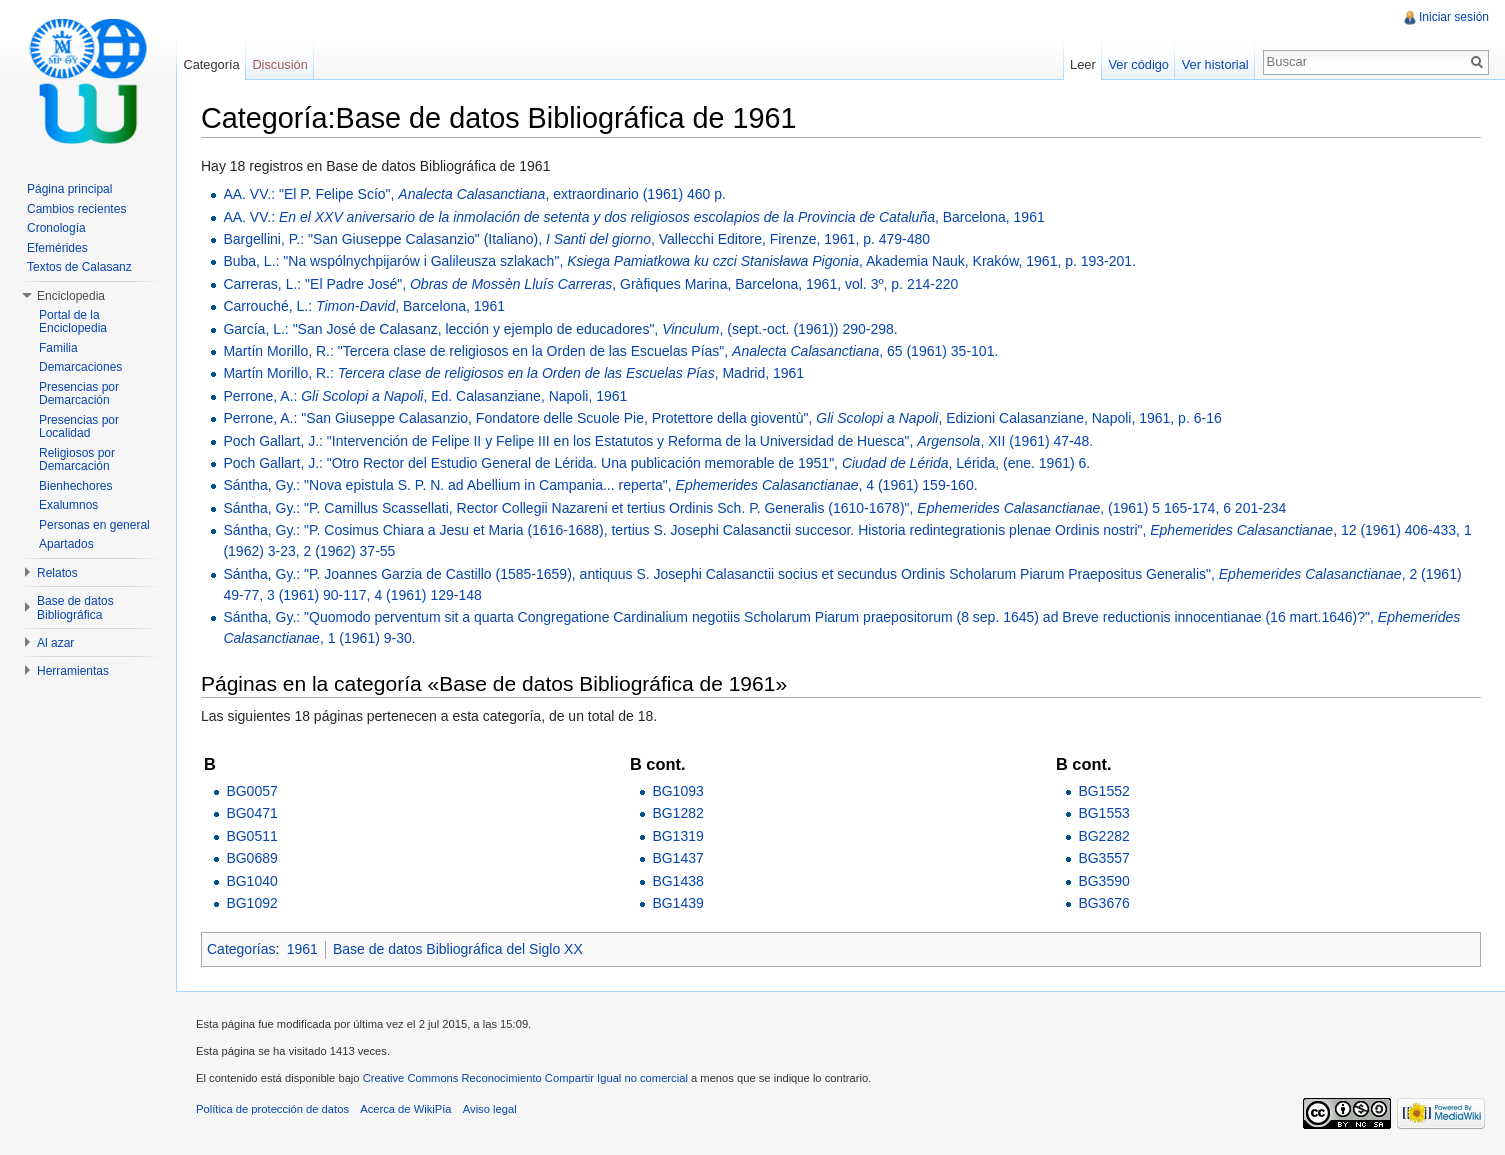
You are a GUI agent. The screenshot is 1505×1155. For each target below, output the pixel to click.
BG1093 (677, 791)
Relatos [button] (57, 573)
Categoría (211, 64)
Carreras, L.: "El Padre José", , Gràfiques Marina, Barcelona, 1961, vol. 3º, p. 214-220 (590, 284)
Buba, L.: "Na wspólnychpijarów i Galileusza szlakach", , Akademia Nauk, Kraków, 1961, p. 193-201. (679, 261)
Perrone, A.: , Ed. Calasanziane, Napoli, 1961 (425, 396)
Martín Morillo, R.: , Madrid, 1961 (513, 373)
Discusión (279, 64)
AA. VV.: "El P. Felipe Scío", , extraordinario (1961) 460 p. (474, 194)
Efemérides (57, 248)
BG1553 (1103, 813)
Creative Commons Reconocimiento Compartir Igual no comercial (525, 1078)
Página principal (69, 189)
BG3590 (1103, 881)
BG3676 (1103, 903)
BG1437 (677, 858)
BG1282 (677, 813)
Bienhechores (75, 486)
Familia (58, 348)
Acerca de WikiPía (405, 1109)
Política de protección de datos (272, 1109)
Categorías (241, 949)
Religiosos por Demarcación (77, 460)
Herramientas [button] (73, 671)
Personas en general (94, 525)
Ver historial (1215, 64)
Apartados (66, 544)
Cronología (56, 228)
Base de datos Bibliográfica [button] (75, 608)
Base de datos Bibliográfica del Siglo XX (458, 949)
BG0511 (251, 836)
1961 (302, 949)
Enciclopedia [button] (71, 296)
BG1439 (677, 903)
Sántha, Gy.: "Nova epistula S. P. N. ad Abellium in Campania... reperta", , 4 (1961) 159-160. (600, 485)
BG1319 (677, 836)
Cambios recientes (76, 209)
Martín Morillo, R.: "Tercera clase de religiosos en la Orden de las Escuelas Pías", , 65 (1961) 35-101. (610, 351)
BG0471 (251, 813)
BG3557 (1103, 858)
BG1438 (677, 881)
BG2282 (1103, 836)
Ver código (1138, 64)
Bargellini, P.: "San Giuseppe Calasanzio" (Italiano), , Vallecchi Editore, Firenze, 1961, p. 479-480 (576, 239)
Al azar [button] (55, 643)
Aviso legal (490, 1109)
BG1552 (1103, 791)
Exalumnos (68, 505)
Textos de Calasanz (79, 267)
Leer (1083, 64)
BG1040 (251, 881)
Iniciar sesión (1454, 17)
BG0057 (251, 791)
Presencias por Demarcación (79, 394)
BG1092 (251, 903)
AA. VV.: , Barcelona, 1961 (633, 217)
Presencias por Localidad (79, 427)
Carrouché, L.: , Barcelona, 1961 (364, 306)
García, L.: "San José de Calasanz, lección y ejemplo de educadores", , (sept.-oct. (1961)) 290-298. (560, 329)
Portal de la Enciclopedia (73, 322)
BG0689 (251, 858)
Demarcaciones (80, 367)
